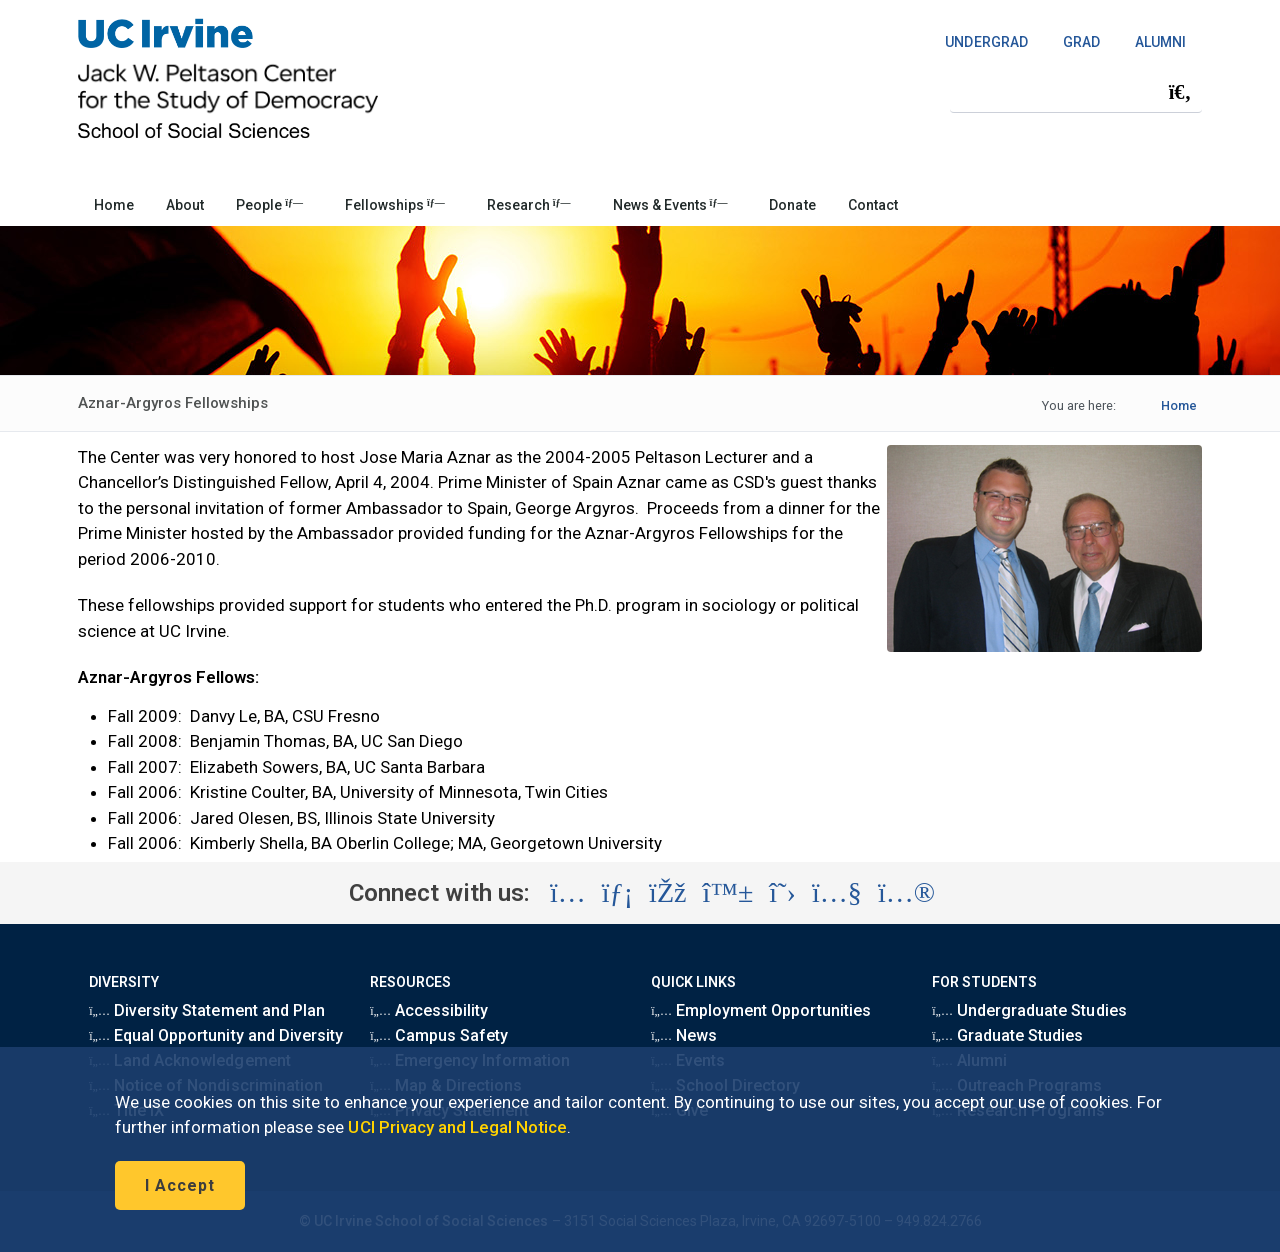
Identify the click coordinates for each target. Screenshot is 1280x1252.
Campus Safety (439, 1035)
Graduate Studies (1007, 1035)
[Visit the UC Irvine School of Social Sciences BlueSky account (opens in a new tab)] (728, 893)
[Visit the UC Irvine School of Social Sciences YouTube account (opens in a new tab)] (837, 893)
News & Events (670, 205)
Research (529, 205)
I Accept (180, 1185)
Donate (792, 205)
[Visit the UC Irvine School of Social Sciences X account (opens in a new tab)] (782, 893)
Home (114, 205)
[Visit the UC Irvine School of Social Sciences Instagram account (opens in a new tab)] (568, 893)
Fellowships (395, 205)
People (269, 205)
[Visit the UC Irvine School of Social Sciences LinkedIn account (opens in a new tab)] (617, 893)
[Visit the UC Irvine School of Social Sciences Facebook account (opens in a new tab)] (667, 893)
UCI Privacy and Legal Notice (457, 1127)
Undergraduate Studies (1029, 1010)
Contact (873, 205)
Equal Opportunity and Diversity (216, 1035)
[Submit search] (1180, 92)
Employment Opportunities (761, 1010)
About (185, 205)
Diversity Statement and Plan (207, 1010)
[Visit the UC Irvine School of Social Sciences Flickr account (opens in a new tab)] (906, 893)
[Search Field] (1076, 91)
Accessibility (429, 1010)
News (684, 1035)
